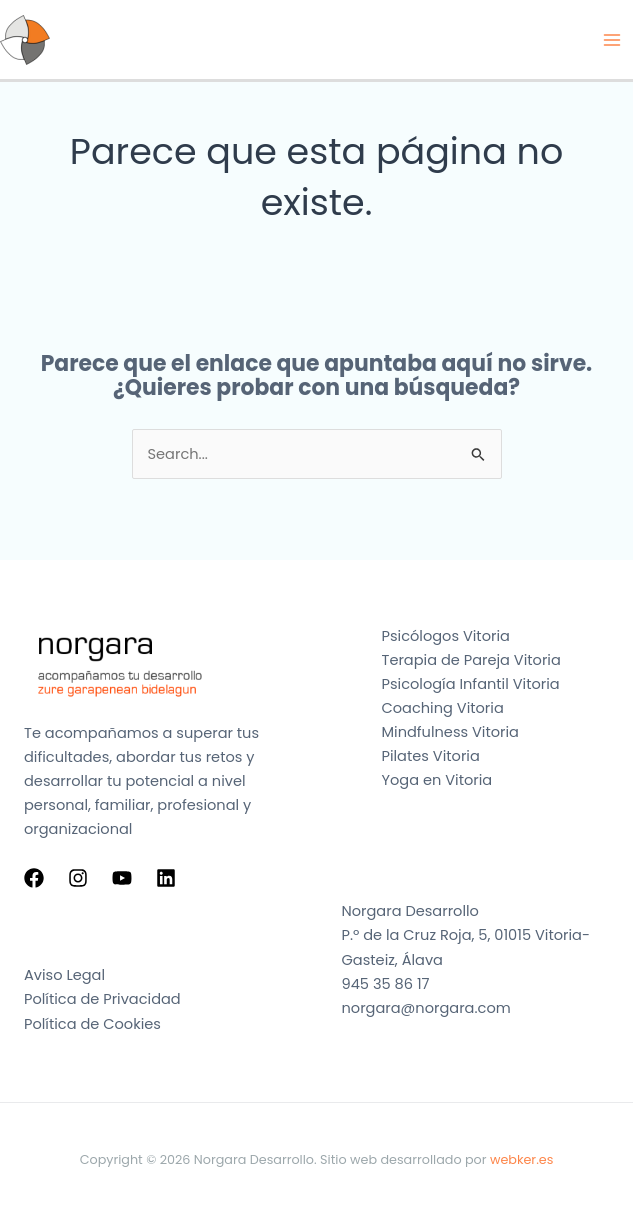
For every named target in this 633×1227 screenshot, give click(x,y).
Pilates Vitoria (431, 756)
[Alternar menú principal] (612, 40)
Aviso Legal (64, 975)
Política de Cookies (92, 1024)
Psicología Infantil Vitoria (471, 684)
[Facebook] (34, 878)
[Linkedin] (166, 878)
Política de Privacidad (102, 999)
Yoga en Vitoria (437, 780)
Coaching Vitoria (443, 708)
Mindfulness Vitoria (450, 732)
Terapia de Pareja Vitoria (471, 660)
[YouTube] (122, 878)
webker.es (521, 1159)
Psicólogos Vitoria (446, 636)
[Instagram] (78, 878)
